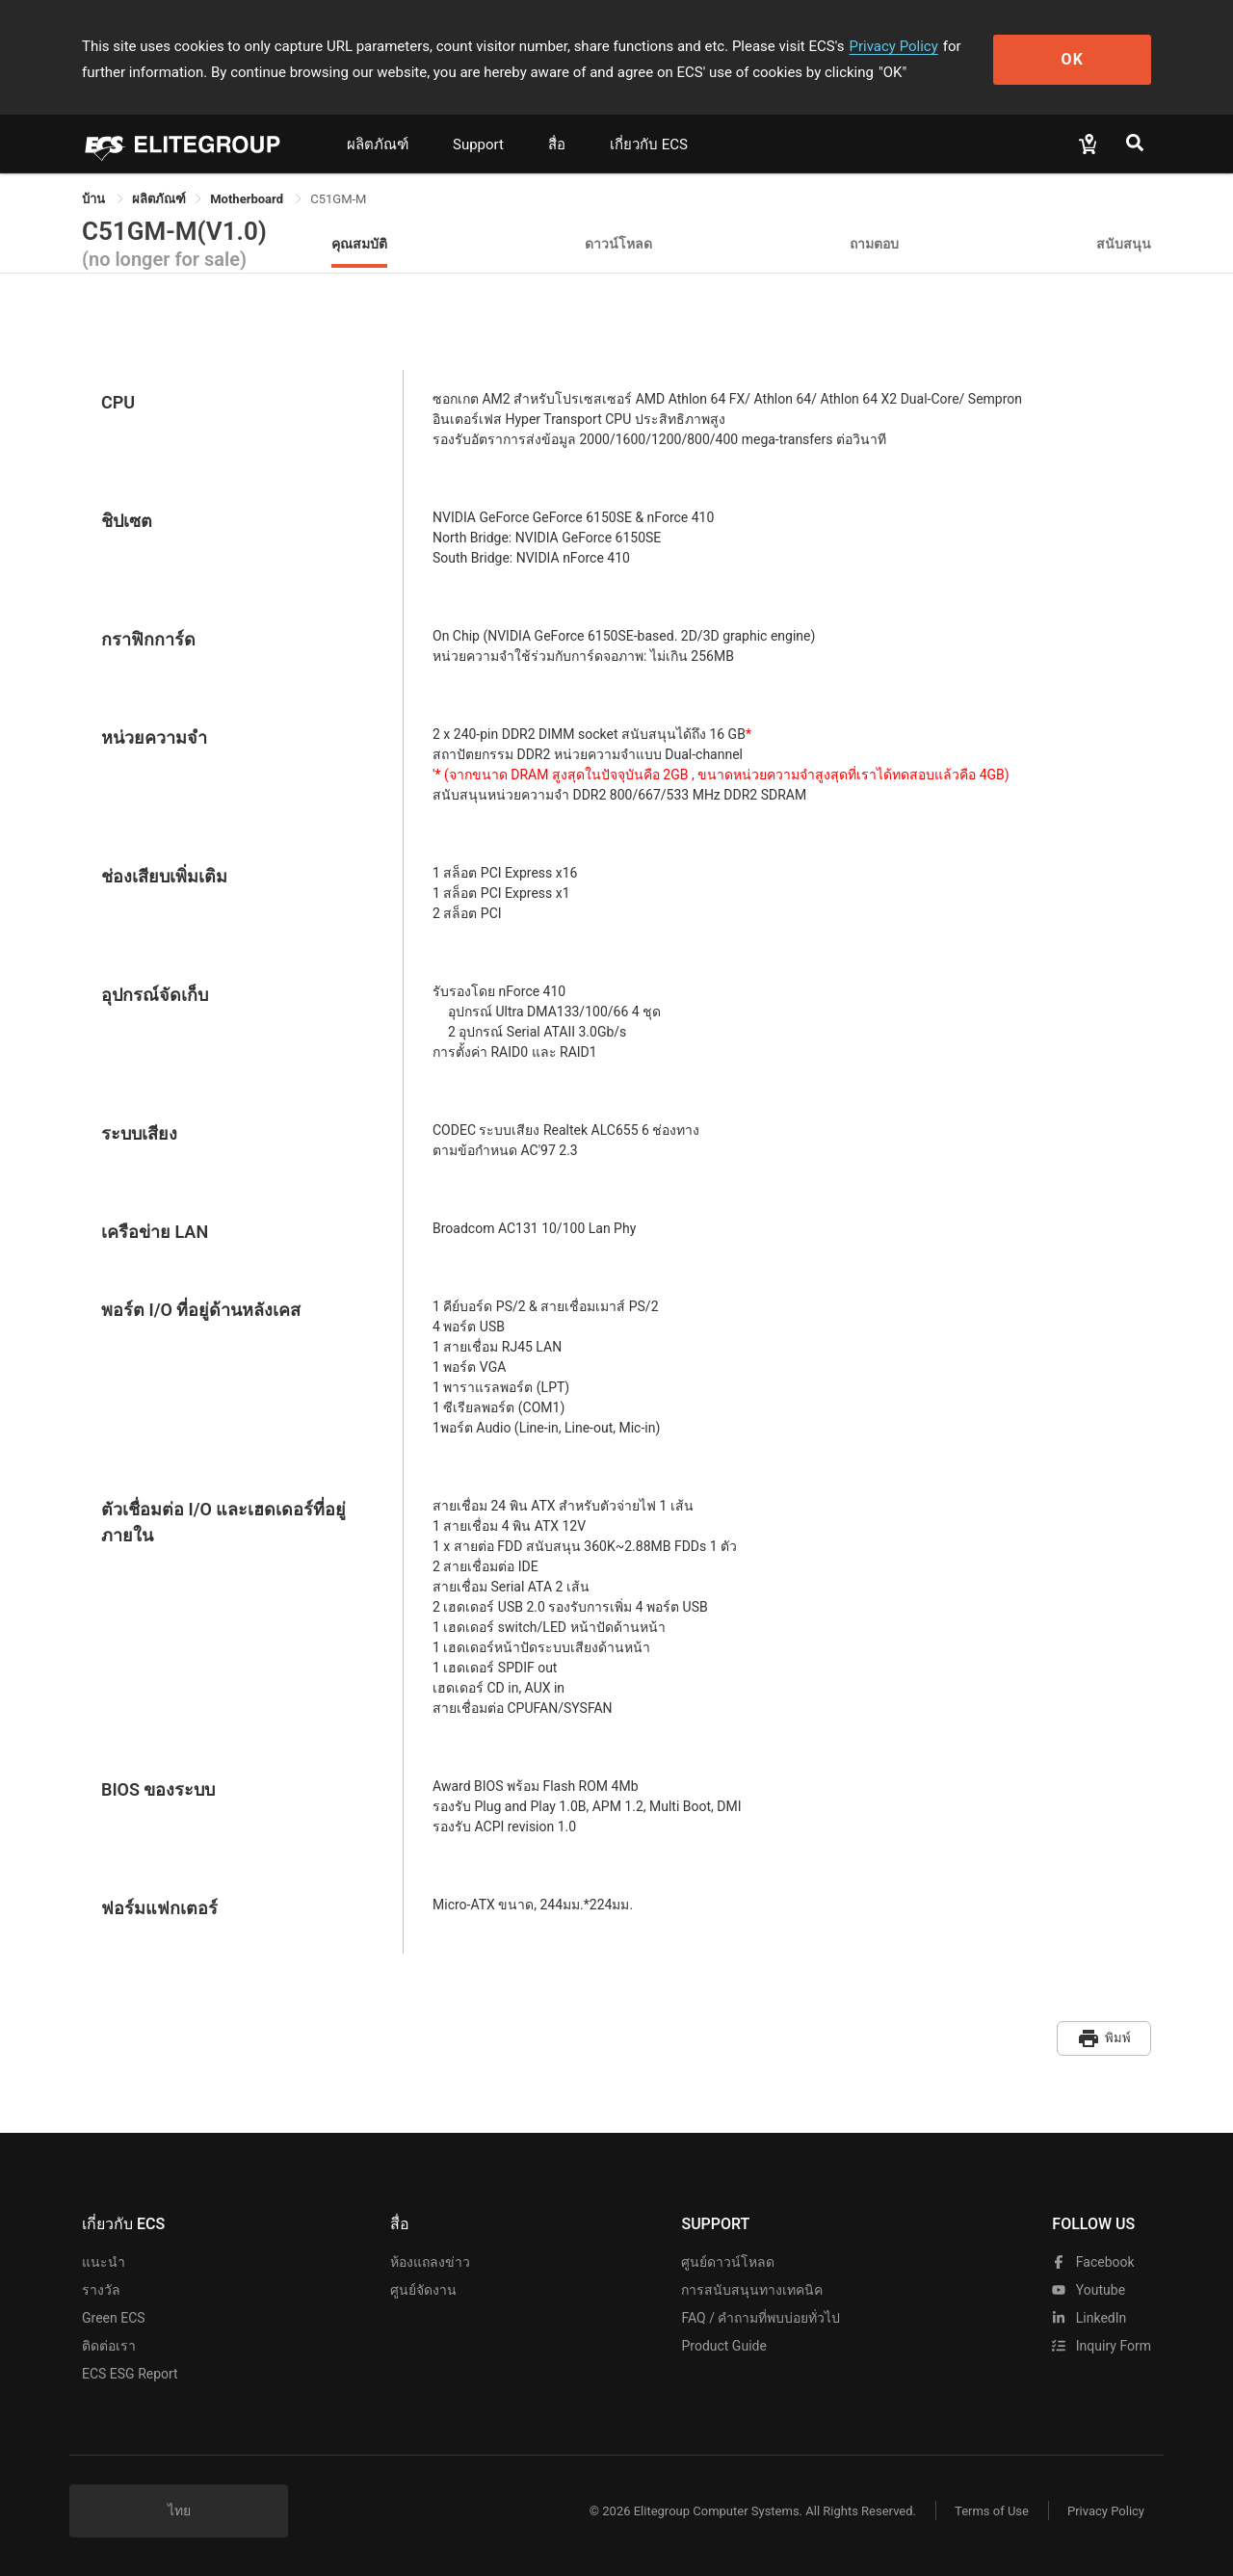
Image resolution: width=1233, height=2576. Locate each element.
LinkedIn (1089, 2318)
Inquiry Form (1101, 2345)
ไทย (179, 2510)
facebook (1093, 2262)
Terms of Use (992, 2511)
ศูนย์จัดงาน (423, 2290)
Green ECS (113, 2318)
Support (478, 144)
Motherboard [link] (248, 199)
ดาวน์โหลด (618, 243)
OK (1073, 59)
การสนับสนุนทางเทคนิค (752, 2290)
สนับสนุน (1123, 243)
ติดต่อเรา (109, 2345)
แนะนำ (103, 2262)
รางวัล (101, 2290)
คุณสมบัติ (359, 243)
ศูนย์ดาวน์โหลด (727, 2262)
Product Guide (723, 2345)
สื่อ (556, 144)
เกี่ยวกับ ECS (649, 144)
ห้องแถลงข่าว (430, 2262)
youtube (1088, 2290)
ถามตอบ (874, 243)
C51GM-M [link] (338, 199)
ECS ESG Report (130, 2373)
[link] (159, 199)
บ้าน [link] (95, 199)
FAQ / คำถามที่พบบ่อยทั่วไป (760, 2318)
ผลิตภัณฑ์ (377, 144)
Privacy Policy (893, 46)
